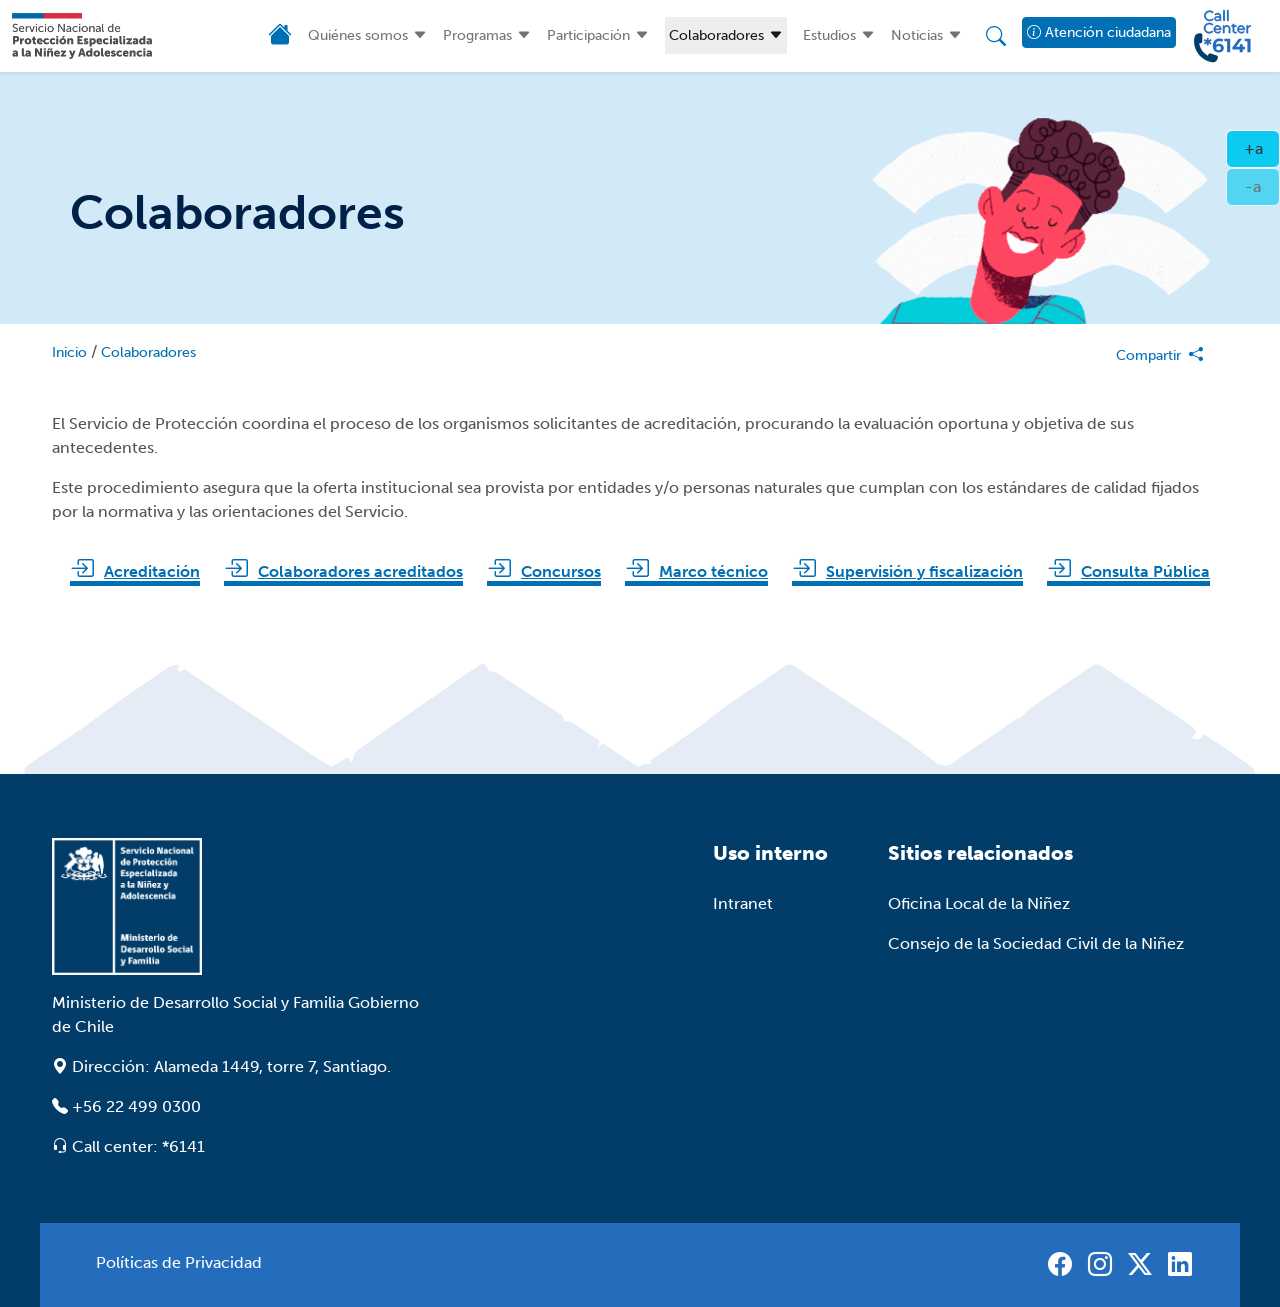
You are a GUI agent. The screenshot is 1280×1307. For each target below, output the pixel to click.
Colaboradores (716, 35)
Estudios (829, 35)
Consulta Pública (1145, 571)
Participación (588, 35)
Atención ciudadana (1099, 32)
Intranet (743, 903)
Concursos (561, 571)
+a (1262, 147)
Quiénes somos (358, 35)
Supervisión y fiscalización (924, 571)
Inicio (69, 352)
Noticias (917, 35)
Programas (477, 35)
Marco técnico (713, 571)
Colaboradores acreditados (360, 571)
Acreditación (152, 571)
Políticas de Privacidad (179, 1262)
